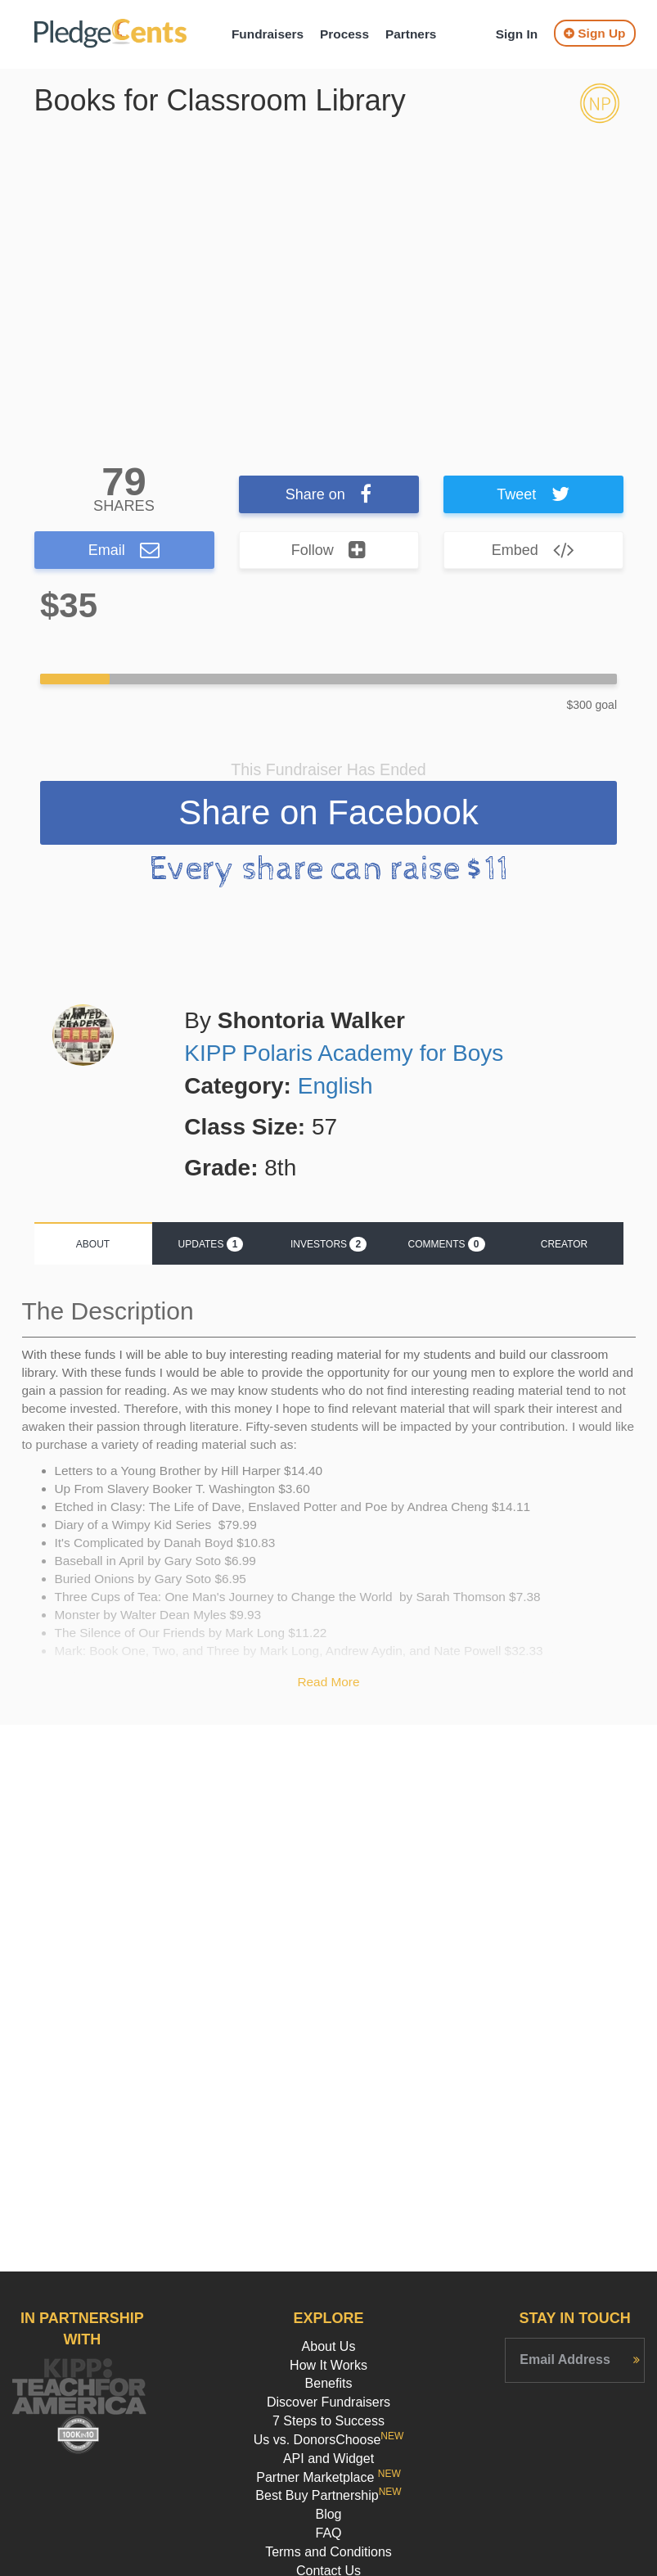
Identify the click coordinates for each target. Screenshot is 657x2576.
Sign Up (594, 33)
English (335, 1086)
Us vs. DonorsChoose (329, 2440)
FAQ (328, 2533)
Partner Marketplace (328, 2477)
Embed (533, 550)
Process (344, 34)
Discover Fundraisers (328, 2402)
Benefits (329, 2383)
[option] (328, 277)
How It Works (328, 2365)
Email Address (565, 2359)
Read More (328, 1682)
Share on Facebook (328, 812)
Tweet (533, 494)
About (93, 1244)
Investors (328, 1244)
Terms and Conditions (328, 2552)
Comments (445, 1244)
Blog (328, 2514)
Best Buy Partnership (328, 2495)
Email (124, 550)
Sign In (517, 34)
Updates (211, 1244)
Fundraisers (268, 34)
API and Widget (328, 2458)
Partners (410, 34)
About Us (329, 2346)
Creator (564, 1244)
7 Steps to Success (328, 2421)
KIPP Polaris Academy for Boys (343, 1053)
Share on (329, 494)
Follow (329, 550)
